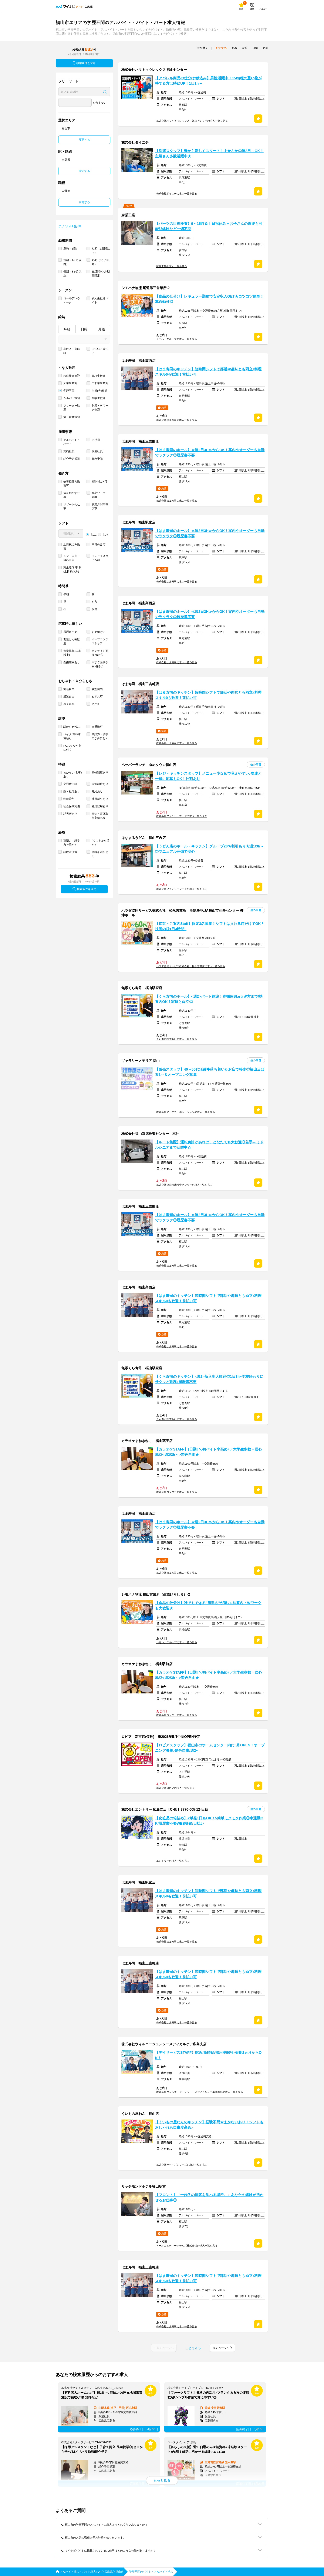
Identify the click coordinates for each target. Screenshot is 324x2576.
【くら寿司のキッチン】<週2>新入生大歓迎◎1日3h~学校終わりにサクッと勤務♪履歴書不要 (209, 1379)
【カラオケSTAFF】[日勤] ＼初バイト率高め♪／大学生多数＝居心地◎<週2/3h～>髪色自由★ (208, 1452)
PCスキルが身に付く (72, 747)
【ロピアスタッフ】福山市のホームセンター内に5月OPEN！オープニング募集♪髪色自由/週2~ (210, 1748)
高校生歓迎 (98, 375)
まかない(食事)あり (72, 774)
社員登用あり (100, 806)
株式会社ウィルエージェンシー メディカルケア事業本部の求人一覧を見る (199, 2092)
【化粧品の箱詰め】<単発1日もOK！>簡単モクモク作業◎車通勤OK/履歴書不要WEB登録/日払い (209, 1821)
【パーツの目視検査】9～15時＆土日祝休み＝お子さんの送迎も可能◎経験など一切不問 (208, 226)
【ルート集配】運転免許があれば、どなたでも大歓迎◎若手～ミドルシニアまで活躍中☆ (209, 1145)
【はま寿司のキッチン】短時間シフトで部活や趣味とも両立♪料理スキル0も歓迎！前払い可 (208, 372)
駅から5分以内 (72, 726)
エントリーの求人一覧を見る (172, 1860)
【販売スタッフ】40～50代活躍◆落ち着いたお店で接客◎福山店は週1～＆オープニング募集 (209, 1072)
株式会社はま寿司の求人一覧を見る (176, 419)
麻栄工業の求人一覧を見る (171, 266)
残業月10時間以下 (100, 506)
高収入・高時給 (71, 351)
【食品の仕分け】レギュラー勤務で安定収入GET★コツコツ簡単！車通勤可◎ (209, 299)
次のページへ (222, 2347)
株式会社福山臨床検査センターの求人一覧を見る (184, 1184)
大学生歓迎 (70, 383)
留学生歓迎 (98, 398)
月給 (101, 329)
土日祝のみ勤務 (71, 546)
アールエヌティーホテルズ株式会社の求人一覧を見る (186, 2245)
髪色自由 (68, 689)
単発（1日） (71, 248)
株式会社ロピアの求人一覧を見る (175, 1787)
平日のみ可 (98, 544)
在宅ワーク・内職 (100, 495)
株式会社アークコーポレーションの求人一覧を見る (185, 1112)
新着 (234, 48)
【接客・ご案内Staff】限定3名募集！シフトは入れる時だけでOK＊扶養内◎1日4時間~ (209, 926)
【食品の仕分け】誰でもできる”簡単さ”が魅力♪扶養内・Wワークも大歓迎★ (208, 1605)
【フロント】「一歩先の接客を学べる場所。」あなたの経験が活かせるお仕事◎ (209, 2197)
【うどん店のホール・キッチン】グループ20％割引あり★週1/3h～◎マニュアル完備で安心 (209, 849)
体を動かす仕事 (71, 495)
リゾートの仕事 (71, 506)
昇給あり (97, 791)
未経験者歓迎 (71, 375)
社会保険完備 (71, 806)
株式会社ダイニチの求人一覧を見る (176, 193)
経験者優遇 (70, 852)
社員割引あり (100, 798)
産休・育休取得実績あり (100, 815)
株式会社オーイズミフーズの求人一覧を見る (181, 2164)
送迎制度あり (100, 784)
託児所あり (70, 813)
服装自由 (68, 696)
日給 (84, 329)
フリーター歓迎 (71, 407)
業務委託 (97, 458)
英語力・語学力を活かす (71, 842)
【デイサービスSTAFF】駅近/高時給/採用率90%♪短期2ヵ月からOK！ (208, 2055)
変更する (84, 139)
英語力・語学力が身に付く (100, 736)
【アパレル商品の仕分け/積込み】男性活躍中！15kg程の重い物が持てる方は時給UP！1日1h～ (208, 81)
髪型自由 (97, 689)
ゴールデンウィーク (71, 300)
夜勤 (94, 609)
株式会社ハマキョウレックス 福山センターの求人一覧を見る (192, 120)
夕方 (94, 601)
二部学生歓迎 (100, 383)
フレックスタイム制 (100, 558)
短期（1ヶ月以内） (72, 262)
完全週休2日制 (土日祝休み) (72, 569)
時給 (67, 329)
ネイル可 (68, 704)
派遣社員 (97, 451)
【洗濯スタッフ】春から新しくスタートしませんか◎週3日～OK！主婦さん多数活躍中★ (209, 153)
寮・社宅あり (71, 791)
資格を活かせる (100, 854)
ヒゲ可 (96, 704)
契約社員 (68, 451)
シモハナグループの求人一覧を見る (176, 339)
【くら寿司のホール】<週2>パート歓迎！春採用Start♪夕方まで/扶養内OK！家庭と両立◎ (209, 999)
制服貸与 (68, 798)
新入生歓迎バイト (100, 300)
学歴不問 (68, 390)
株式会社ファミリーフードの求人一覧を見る (181, 816)
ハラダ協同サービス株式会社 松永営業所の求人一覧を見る (190, 966)
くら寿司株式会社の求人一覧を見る (176, 1039)
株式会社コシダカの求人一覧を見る (176, 1492)
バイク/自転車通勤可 (72, 736)
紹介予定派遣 (71, 458)
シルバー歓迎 (71, 398)
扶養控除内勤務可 (71, 483)
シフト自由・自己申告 (71, 558)
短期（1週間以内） (101, 250)
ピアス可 (97, 696)
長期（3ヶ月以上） (72, 273)
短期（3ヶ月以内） (101, 262)
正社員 (96, 439)
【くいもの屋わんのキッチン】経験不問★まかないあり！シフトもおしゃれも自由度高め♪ (209, 2125)
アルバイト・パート (71, 441)
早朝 (66, 594)
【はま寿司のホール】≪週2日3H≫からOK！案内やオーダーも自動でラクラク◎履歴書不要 (209, 452)
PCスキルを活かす (100, 842)
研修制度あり (100, 772)
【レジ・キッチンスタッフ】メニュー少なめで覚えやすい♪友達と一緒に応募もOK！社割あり (208, 776)
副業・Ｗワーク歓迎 (100, 407)
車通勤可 (97, 726)
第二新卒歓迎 (71, 417)
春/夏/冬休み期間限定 (101, 273)
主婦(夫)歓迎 (99, 390)
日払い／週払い (100, 351)
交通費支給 (70, 784)
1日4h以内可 (99, 481)
